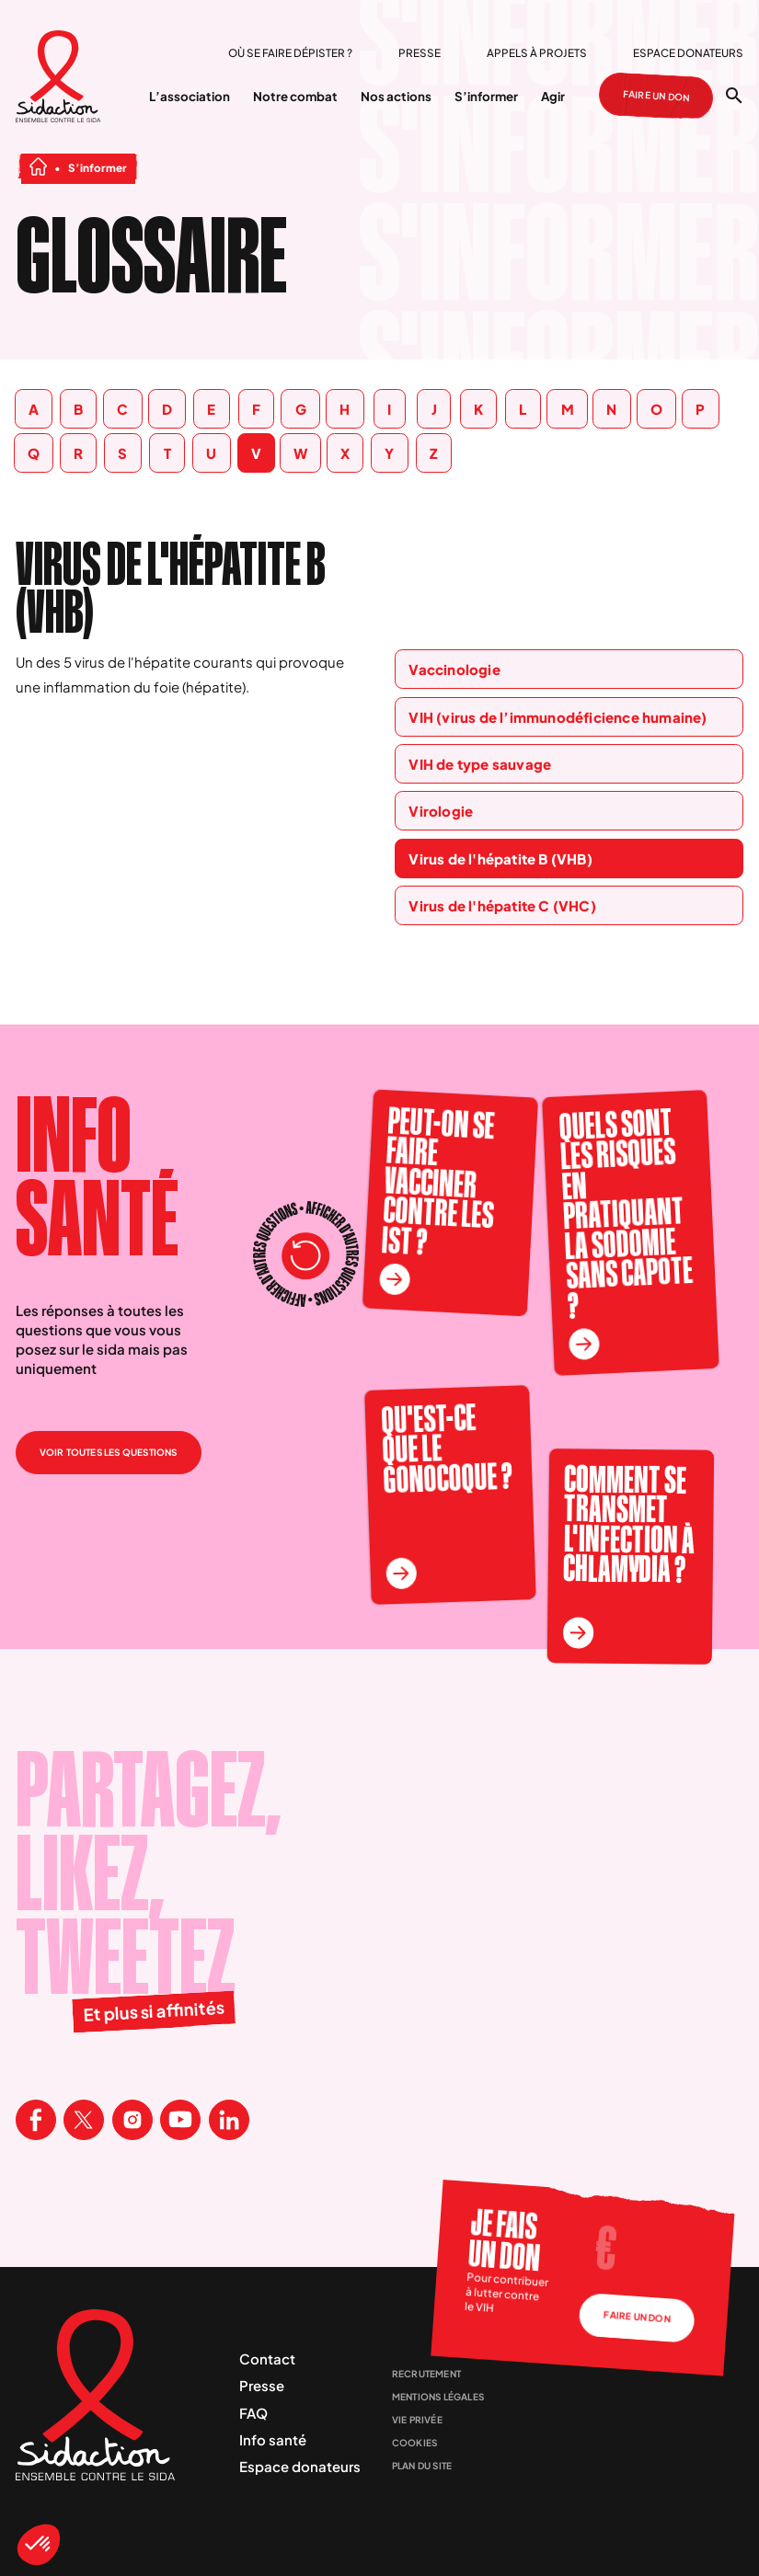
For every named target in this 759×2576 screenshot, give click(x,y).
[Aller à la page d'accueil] (58, 78)
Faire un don (656, 96)
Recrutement (426, 2373)
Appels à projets (537, 53)
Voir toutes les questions (109, 1452)
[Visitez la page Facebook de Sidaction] (36, 2120)
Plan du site (422, 2465)
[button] (39, 2545)
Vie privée (417, 2419)
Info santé (272, 2439)
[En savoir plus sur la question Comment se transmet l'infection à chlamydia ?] (577, 1633)
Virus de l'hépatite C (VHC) (501, 905)
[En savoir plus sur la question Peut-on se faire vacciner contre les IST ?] (394, 1280)
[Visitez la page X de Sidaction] (83, 2120)
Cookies (414, 2442)
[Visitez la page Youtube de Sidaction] (180, 2120)
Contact (267, 2358)
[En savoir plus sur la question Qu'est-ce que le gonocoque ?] (401, 1573)
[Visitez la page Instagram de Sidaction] (132, 2120)
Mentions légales (438, 2396)
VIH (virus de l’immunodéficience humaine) (557, 717)
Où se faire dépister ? (290, 53)
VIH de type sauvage (479, 764)
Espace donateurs (688, 53)
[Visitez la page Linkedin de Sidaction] (229, 2120)
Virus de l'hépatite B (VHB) (500, 858)
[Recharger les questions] (306, 1256)
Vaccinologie (454, 669)
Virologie (440, 810)
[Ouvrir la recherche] (734, 95)
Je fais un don (504, 2240)
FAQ (253, 2412)
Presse (419, 53)
